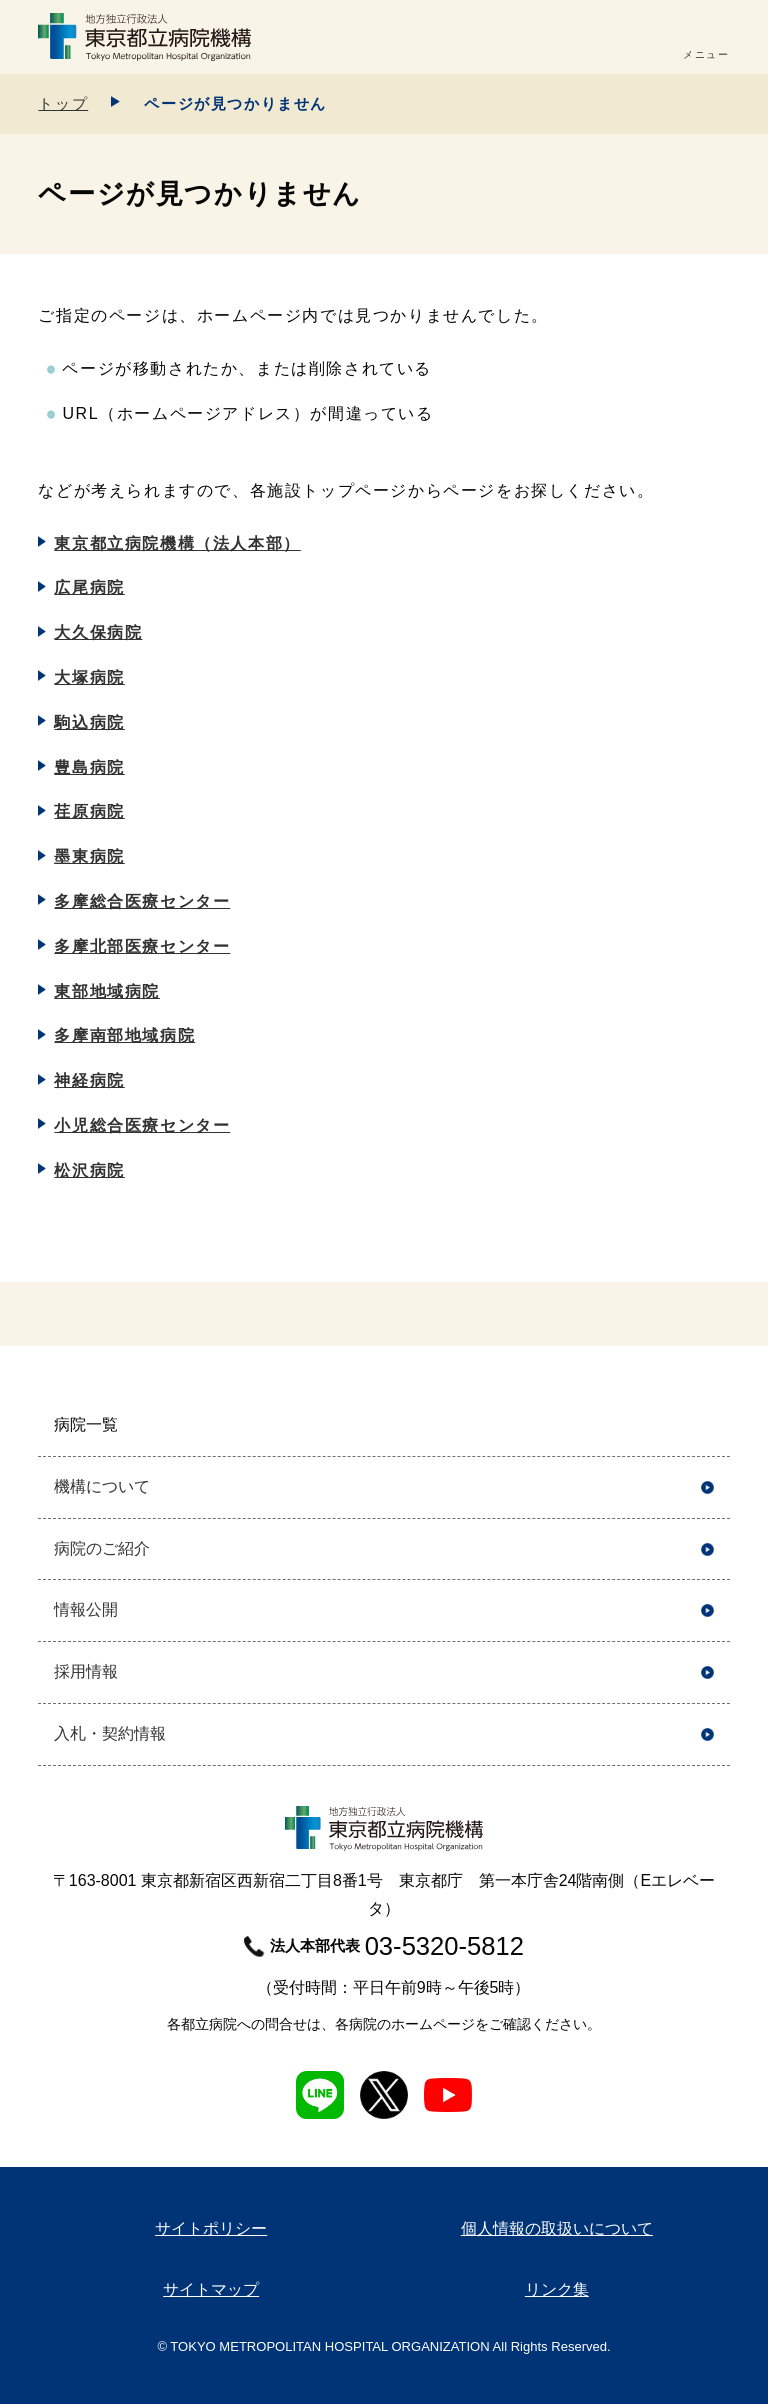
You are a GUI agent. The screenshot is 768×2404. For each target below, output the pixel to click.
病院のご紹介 (102, 1548)
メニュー (706, 54)
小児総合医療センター (142, 1125)
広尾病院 (89, 587)
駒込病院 (89, 722)
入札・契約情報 (110, 1733)
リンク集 (557, 2289)
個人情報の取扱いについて (557, 2228)
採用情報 (86, 1671)
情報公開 (86, 1609)
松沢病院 (89, 1170)
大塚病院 (89, 677)
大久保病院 (98, 632)
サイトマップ (211, 2289)
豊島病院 (89, 767)
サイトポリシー (211, 2228)
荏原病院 (89, 811)
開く (707, 1425)
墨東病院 (89, 856)
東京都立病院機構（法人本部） (177, 543)
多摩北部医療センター (142, 946)
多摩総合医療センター (142, 901)
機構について (102, 1486)
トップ (63, 103)
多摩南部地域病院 (124, 1035)
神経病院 (89, 1080)
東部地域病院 (107, 991)
